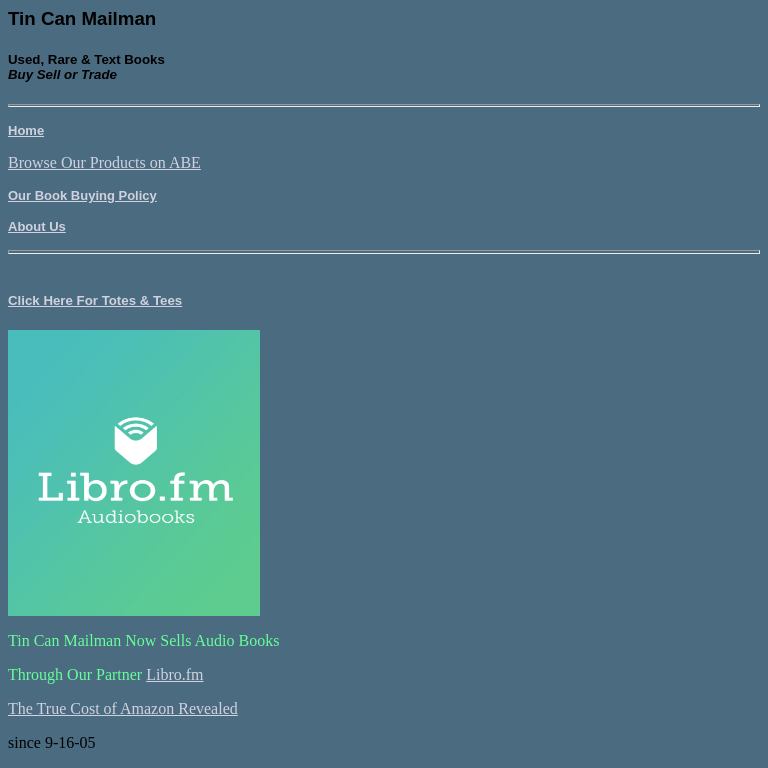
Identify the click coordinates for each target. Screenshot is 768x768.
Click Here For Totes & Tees (95, 300)
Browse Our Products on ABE (104, 162)
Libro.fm (174, 674)
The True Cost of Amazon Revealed (123, 708)
